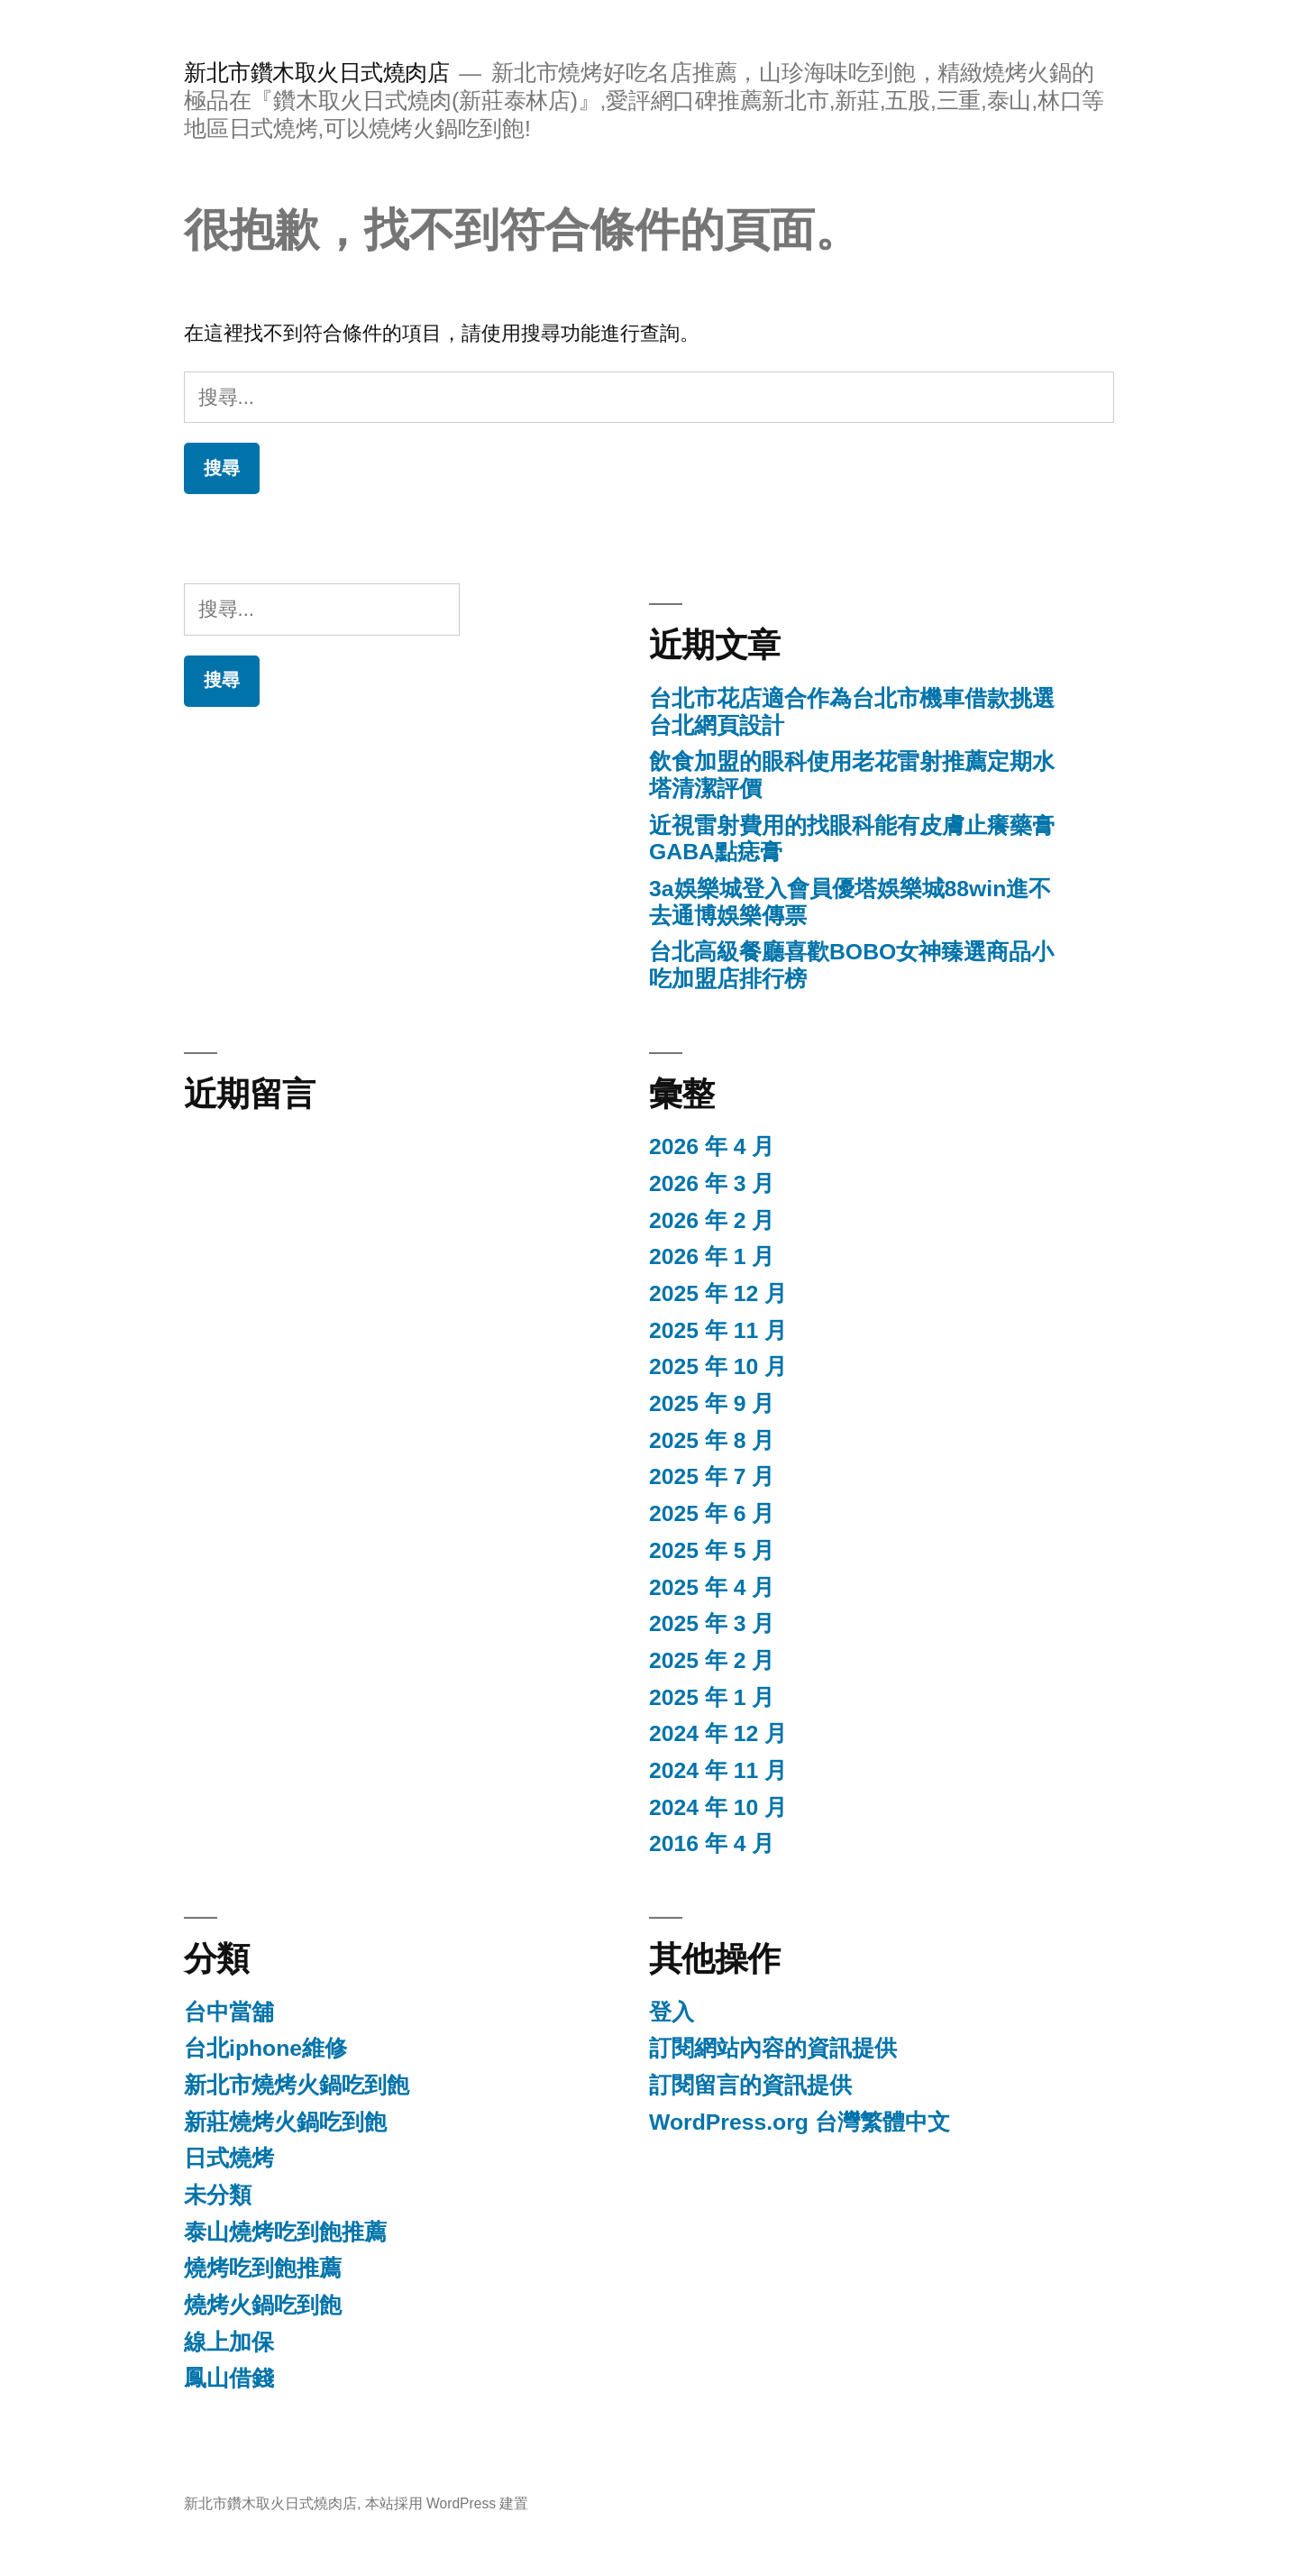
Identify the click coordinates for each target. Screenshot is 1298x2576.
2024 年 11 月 (718, 1770)
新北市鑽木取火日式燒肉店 (316, 72)
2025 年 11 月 (718, 1330)
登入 (671, 2012)
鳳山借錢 (229, 2378)
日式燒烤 (229, 2158)
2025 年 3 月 (711, 1623)
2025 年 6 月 (711, 1513)
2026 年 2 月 (711, 1220)
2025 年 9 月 (711, 1403)
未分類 (217, 2195)
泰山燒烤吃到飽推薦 (285, 2232)
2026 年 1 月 (711, 1256)
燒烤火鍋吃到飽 (263, 2305)
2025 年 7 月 (711, 1476)
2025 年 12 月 (718, 1293)
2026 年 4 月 (711, 1146)
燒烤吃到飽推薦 (263, 2268)
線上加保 (229, 2342)
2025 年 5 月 (711, 1550)
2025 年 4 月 (711, 1587)
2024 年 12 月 (718, 1733)
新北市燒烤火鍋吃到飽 (296, 2085)
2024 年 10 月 (718, 1807)
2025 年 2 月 (711, 1660)
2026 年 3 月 (711, 1183)
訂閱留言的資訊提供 (750, 2085)
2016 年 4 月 (711, 1843)
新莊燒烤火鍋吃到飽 (285, 2122)
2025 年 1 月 (711, 1697)
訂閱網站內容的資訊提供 (773, 2048)
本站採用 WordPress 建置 (447, 2503)
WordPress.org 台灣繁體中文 (799, 2122)
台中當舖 (229, 2012)
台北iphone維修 (265, 2048)
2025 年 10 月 (718, 1366)
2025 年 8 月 (711, 1440)
